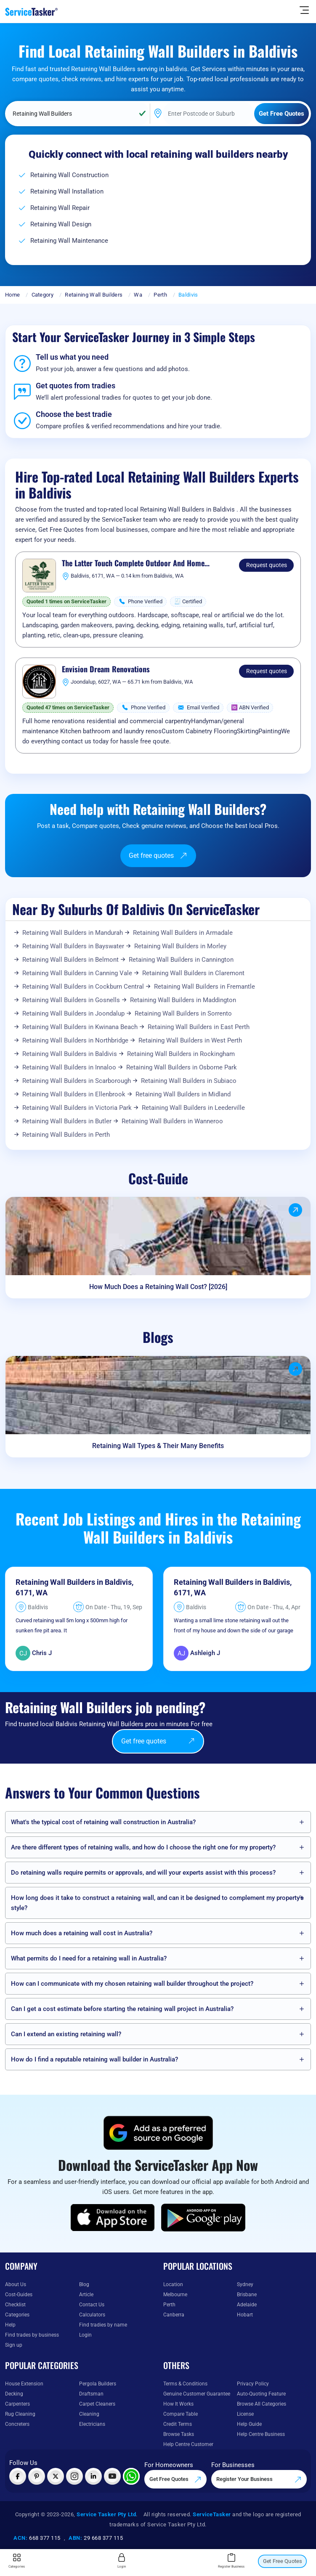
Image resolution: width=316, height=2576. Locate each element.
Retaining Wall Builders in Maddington (183, 1000)
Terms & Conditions (185, 2384)
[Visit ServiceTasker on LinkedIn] (93, 2476)
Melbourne (175, 2294)
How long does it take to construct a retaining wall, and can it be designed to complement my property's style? (157, 1903)
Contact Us (91, 2305)
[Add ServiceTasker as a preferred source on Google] (158, 2133)
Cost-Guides (18, 2294)
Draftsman (91, 2394)
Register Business (231, 2560)
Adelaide (247, 2305)
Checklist (15, 2305)
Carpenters (17, 2404)
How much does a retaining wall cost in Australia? (81, 1933)
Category (42, 295)
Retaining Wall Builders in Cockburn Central (83, 986)
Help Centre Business (261, 2434)
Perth (160, 295)
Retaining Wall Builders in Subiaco (188, 1081)
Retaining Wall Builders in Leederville (193, 1108)
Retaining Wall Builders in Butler (67, 1121)
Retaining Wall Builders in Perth (66, 1134)
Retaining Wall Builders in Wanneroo (172, 1121)
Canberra (173, 2315)
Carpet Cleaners (97, 2404)
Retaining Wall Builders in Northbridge (75, 1040)
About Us (15, 2284)
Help (10, 2325)
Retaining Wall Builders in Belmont (70, 959)
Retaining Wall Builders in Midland (183, 1094)
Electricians (92, 2424)
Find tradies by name (103, 2325)
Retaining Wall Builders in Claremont (193, 973)
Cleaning (89, 2414)
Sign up (13, 2345)
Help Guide (249, 2424)
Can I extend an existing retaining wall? (66, 2034)
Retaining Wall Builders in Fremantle (204, 986)
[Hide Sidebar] (304, 9)
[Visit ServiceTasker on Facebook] (17, 2476)
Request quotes (266, 565)
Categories (17, 2315)
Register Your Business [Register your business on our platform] (259, 2479)
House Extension (24, 2384)
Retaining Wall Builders (93, 295)
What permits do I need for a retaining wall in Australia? (89, 1958)
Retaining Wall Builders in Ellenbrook (73, 1094)
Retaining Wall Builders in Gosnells (71, 1000)
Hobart (245, 2315)
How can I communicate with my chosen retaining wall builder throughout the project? (132, 1983)
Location (173, 2284)
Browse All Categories (261, 2404)
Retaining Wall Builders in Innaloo (69, 1067)
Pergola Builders (97, 2384)
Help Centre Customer (188, 2444)
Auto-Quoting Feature (261, 2394)
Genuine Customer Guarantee (196, 2394)
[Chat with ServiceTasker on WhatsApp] (131, 2476)
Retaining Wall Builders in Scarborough (76, 1081)
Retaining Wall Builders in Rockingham (181, 1054)
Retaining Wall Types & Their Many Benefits (158, 1446)
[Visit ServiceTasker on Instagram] (74, 2476)
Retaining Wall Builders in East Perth (199, 1027)
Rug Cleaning (20, 2414)
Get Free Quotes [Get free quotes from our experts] (175, 2479)
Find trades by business (32, 2335)
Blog (84, 2284)
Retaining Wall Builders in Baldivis (69, 1054)
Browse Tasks (178, 2434)
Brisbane (247, 2294)
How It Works (178, 2404)
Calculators (92, 2315)
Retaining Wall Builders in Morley (180, 946)
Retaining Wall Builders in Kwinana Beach (80, 1027)
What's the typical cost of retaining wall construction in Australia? (103, 1822)
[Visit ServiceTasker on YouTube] (112, 2476)
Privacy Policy (253, 2384)
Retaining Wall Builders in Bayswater (73, 946)
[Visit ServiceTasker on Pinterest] (36, 2476)
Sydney (245, 2284)
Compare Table (180, 2414)
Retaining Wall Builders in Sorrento (183, 1013)
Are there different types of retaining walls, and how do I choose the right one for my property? (143, 1847)
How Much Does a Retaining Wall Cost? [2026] (158, 1287)
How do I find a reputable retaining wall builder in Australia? (94, 2059)
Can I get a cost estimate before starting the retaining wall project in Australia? (122, 2009)
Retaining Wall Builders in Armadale (183, 932)
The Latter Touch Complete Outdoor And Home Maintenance (133, 563)
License (245, 2414)
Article (86, 2294)
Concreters (17, 2424)
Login (85, 2335)
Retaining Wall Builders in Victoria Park (77, 1108)
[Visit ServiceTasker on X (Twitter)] (55, 2476)
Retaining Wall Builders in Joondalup (73, 1013)
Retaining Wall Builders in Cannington (181, 959)
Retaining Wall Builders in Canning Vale (77, 973)
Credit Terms (177, 2424)
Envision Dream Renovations (106, 669)
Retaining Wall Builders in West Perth (190, 1040)
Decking (14, 2394)
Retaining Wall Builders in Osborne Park (181, 1067)
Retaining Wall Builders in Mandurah (72, 932)
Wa (138, 295)
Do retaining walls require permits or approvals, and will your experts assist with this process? (143, 1872)
